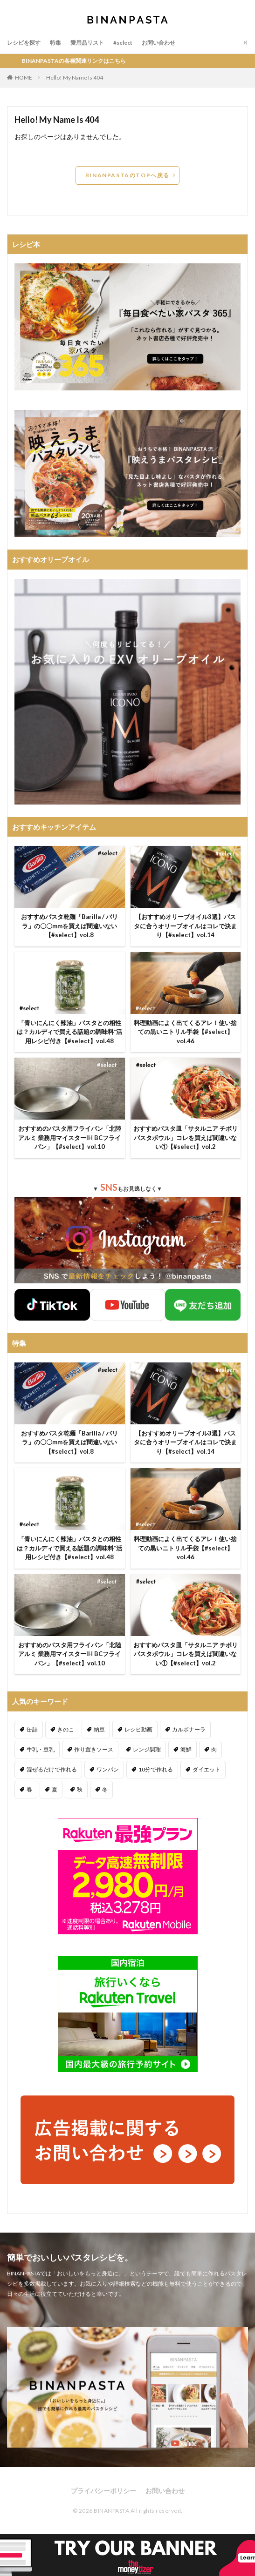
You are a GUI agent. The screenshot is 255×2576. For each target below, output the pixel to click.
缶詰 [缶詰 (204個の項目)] (32, 1729)
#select (122, 42)
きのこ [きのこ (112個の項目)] (65, 1729)
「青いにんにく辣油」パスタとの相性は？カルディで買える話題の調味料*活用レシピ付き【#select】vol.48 (69, 1032)
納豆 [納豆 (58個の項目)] (99, 1729)
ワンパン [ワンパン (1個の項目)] (107, 1769)
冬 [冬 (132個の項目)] (105, 1789)
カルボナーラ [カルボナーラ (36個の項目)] (189, 1729)
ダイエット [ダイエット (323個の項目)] (207, 1769)
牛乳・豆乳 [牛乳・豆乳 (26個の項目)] (41, 1749)
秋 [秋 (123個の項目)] (80, 1789)
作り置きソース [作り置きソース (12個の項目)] (93, 1749)
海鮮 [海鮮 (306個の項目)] (186, 1749)
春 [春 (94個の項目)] (29, 1789)
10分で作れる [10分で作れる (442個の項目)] (155, 1769)
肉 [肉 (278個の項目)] (214, 1749)
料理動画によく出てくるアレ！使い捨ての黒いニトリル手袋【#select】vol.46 (185, 1032)
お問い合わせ (158, 42)
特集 (55, 42)
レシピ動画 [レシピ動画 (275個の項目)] (138, 1729)
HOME (23, 77)
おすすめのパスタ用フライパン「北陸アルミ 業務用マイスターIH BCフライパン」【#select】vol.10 (69, 1137)
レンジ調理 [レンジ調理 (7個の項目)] (147, 1749)
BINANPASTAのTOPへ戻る (127, 175)
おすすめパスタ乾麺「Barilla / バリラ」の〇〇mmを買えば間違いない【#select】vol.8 (69, 926)
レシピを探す (24, 42)
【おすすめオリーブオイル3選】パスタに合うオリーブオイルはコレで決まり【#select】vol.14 (185, 926)
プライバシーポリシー (103, 2491)
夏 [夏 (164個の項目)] (54, 1789)
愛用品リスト (87, 42)
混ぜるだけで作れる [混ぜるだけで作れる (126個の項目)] (52, 1769)
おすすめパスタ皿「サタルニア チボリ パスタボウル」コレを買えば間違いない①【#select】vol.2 (185, 1137)
